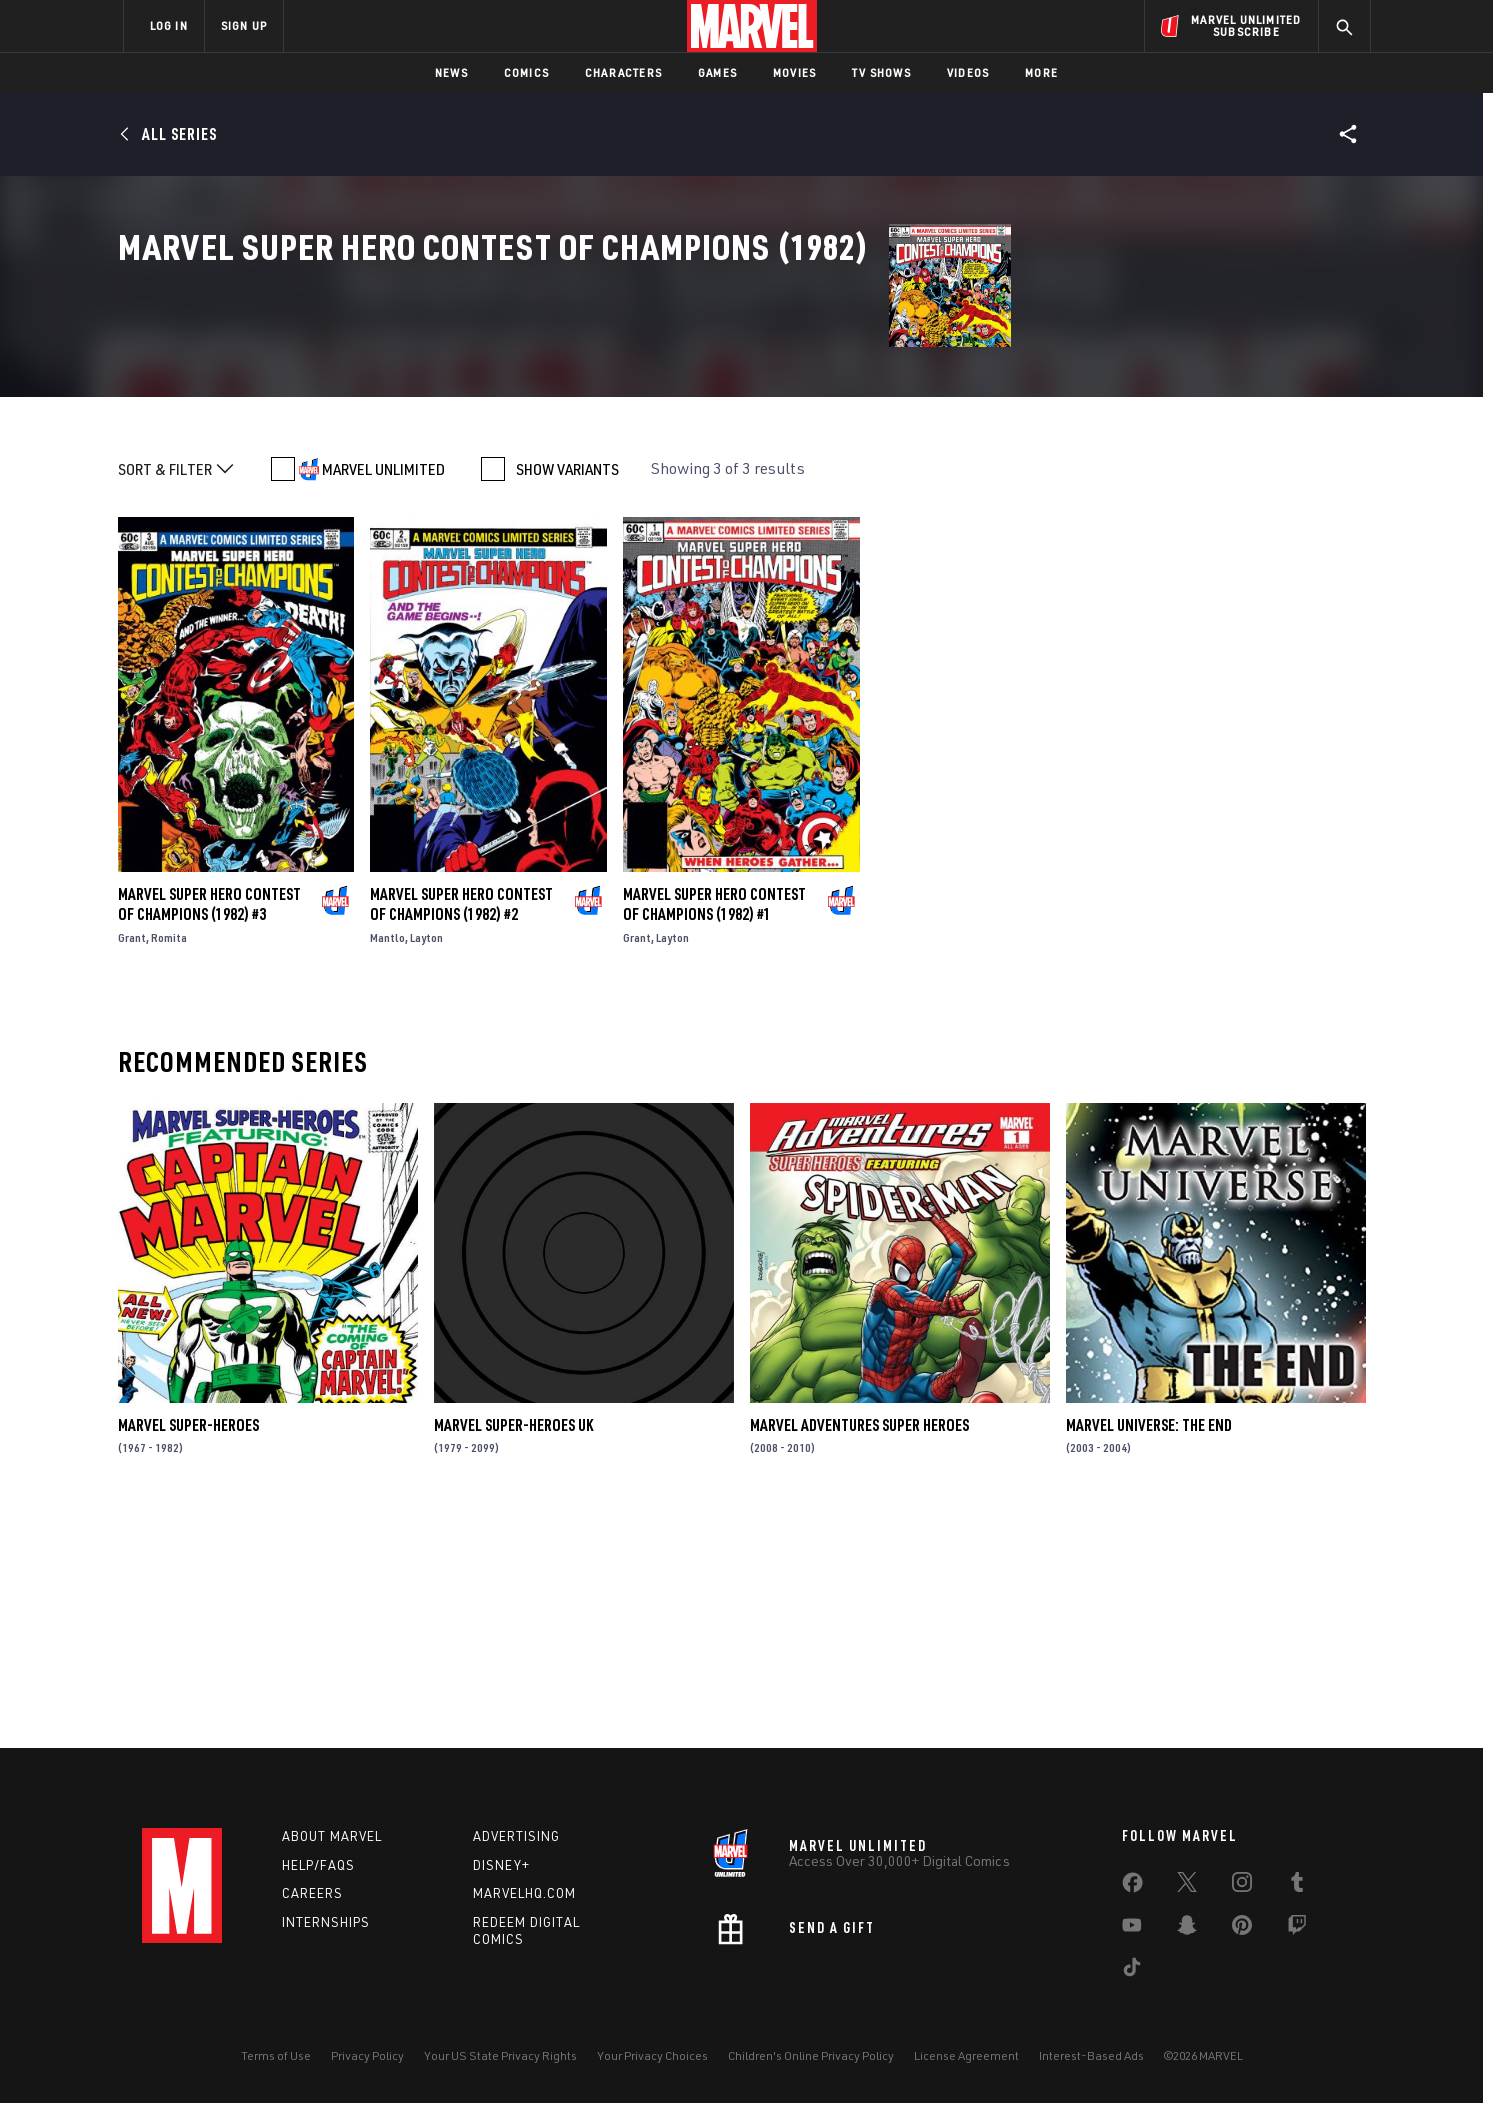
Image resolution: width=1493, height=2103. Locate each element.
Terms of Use (276, 2055)
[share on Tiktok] (1132, 1971)
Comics (526, 72)
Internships (326, 1922)
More (1041, 72)
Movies (794, 72)
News (451, 72)
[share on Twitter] (1187, 1886)
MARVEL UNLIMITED (383, 696)
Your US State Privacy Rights (500, 2055)
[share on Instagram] (1242, 1886)
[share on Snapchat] (1187, 1929)
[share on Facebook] (1132, 1887)
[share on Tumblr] (1297, 1886)
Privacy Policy (367, 2055)
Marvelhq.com (524, 1893)
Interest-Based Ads (1091, 2055)
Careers (312, 1893)
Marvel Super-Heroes (188, 1652)
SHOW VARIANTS (567, 696)
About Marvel (332, 1836)
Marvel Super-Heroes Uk (513, 1652)
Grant (132, 1164)
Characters (623, 72)
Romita (169, 1164)
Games (717, 72)
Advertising (516, 1836)
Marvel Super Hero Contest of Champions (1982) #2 (461, 1131)
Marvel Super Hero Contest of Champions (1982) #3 (209, 1131)
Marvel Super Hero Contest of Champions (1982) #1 (714, 1131)
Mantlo (387, 1164)
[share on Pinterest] (1242, 1929)
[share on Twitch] (1297, 1929)
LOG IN (169, 25)
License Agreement (966, 2055)
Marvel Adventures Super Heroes (859, 1652)
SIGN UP (244, 25)
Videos (968, 72)
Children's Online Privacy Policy (811, 2055)
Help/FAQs (318, 1865)
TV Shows (881, 72)
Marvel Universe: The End (1149, 1652)
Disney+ (501, 1865)
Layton (426, 1164)
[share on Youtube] (1132, 1929)
